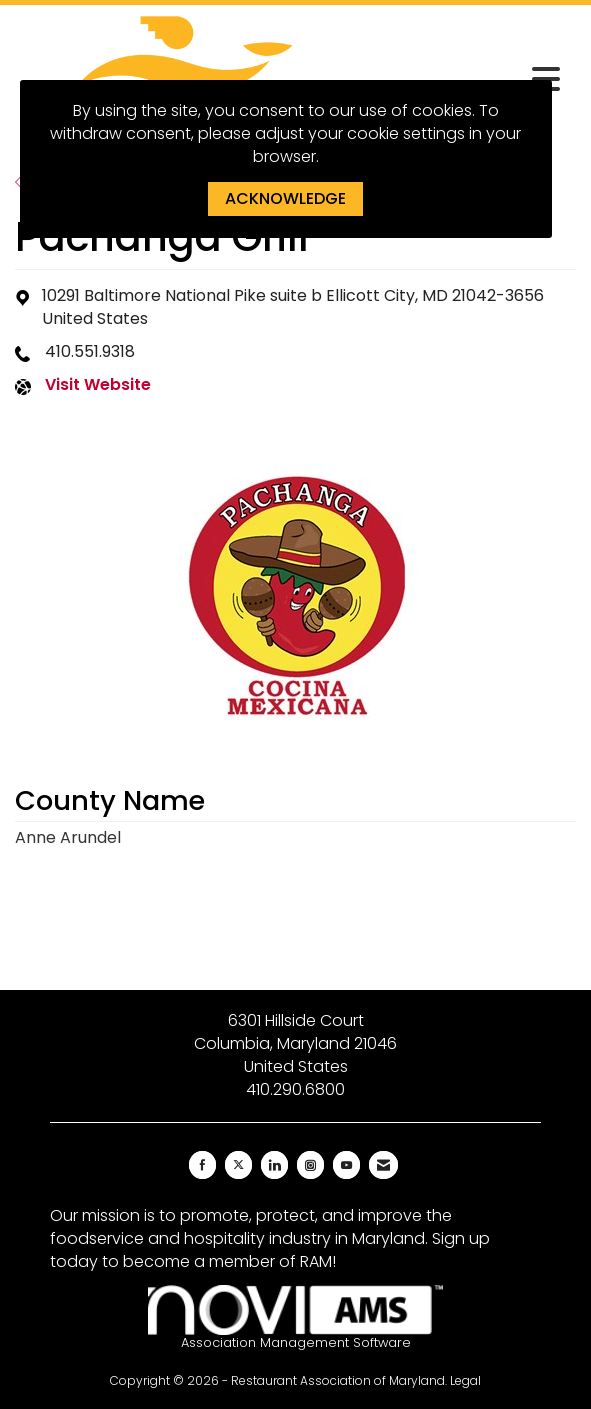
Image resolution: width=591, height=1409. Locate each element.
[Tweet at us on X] (238, 1165)
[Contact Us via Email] (383, 1165)
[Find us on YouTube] (346, 1165)
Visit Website (98, 385)
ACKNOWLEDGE (285, 198)
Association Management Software (295, 1318)
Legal (465, 1380)
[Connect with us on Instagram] (310, 1165)
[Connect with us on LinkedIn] (274, 1165)
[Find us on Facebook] (202, 1165)
